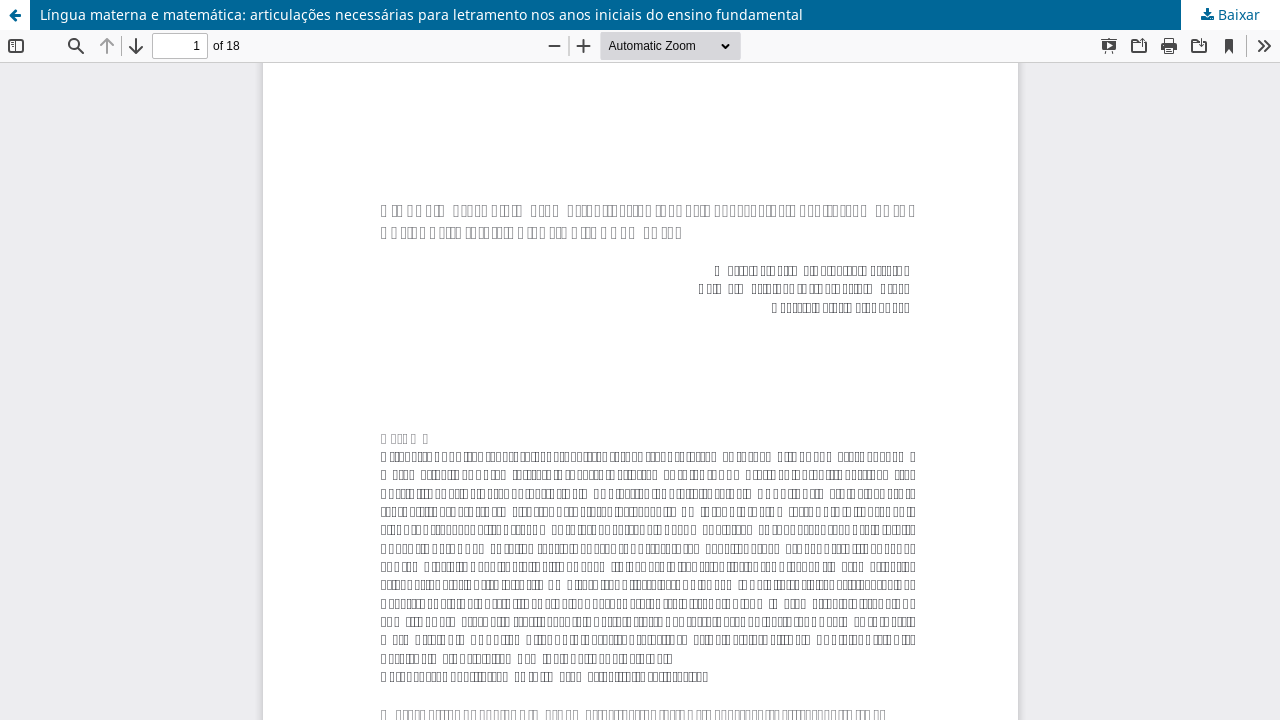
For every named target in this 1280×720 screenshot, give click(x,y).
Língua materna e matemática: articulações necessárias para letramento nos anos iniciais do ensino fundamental (421, 14)
